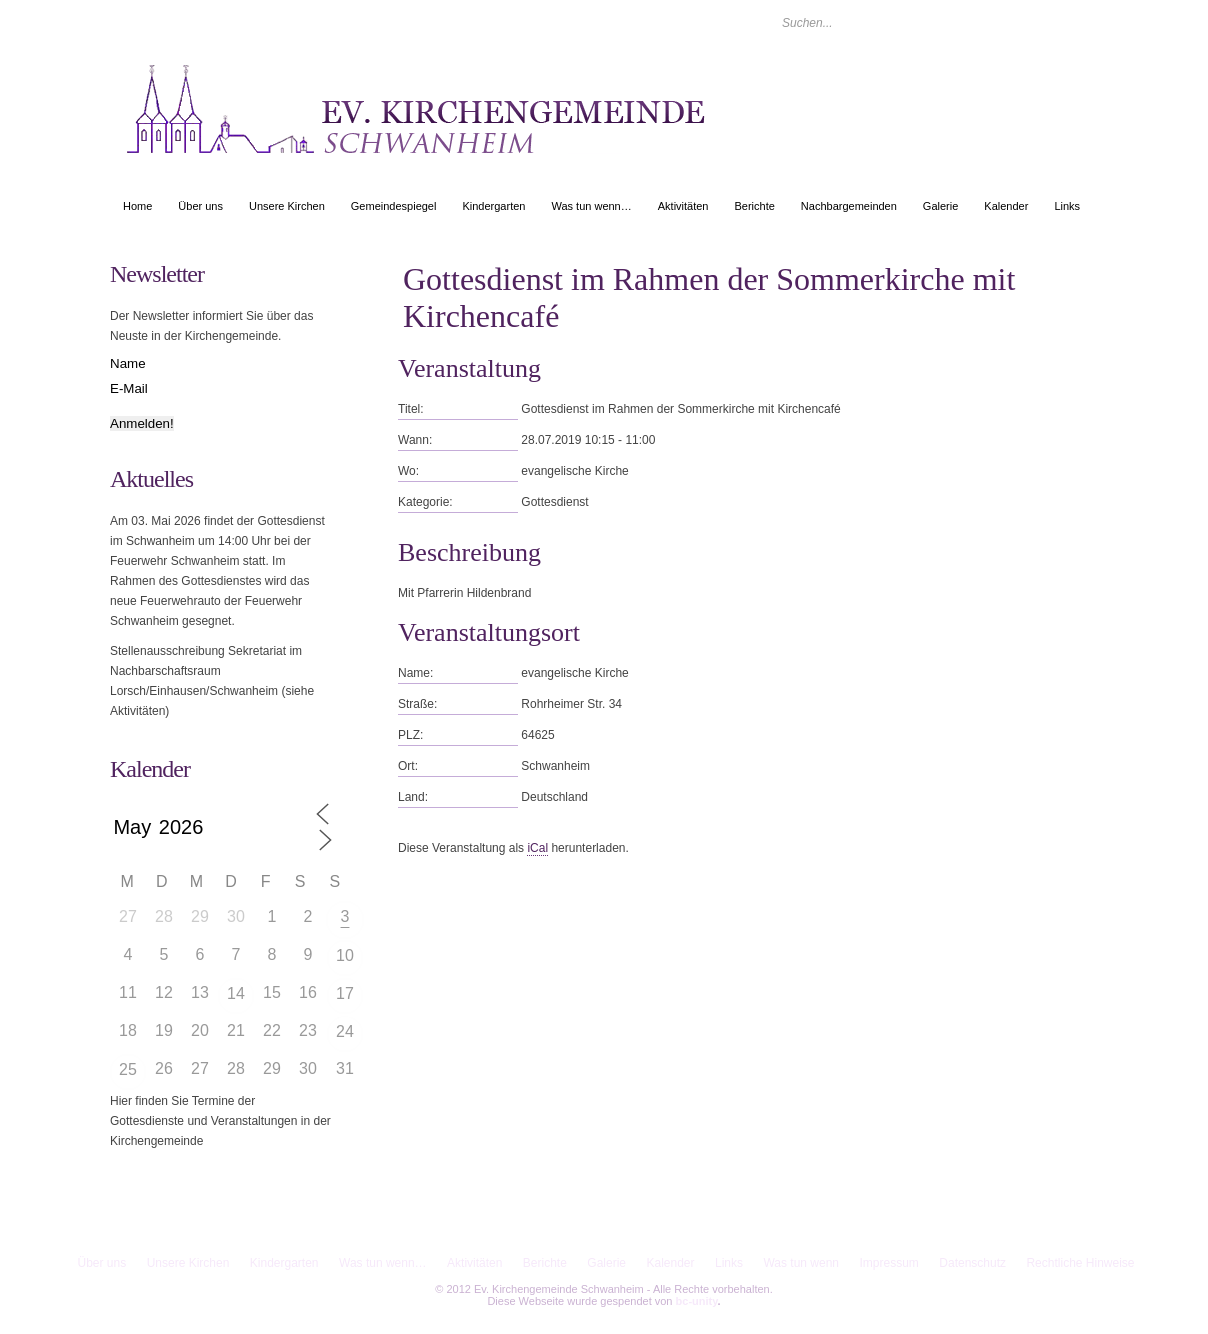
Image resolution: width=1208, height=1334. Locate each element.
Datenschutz (972, 1263)
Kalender (1006, 206)
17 (345, 993)
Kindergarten (493, 206)
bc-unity (697, 1301)
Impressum (889, 1263)
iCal (537, 848)
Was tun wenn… (591, 206)
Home (137, 206)
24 (345, 1031)
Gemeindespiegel (394, 206)
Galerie (940, 206)
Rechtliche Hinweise (1080, 1263)
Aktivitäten (683, 206)
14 (236, 993)
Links (1067, 206)
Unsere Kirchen (287, 206)
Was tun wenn (801, 1263)
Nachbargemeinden (849, 206)
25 (128, 1069)
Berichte (754, 206)
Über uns (200, 206)
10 (345, 955)
